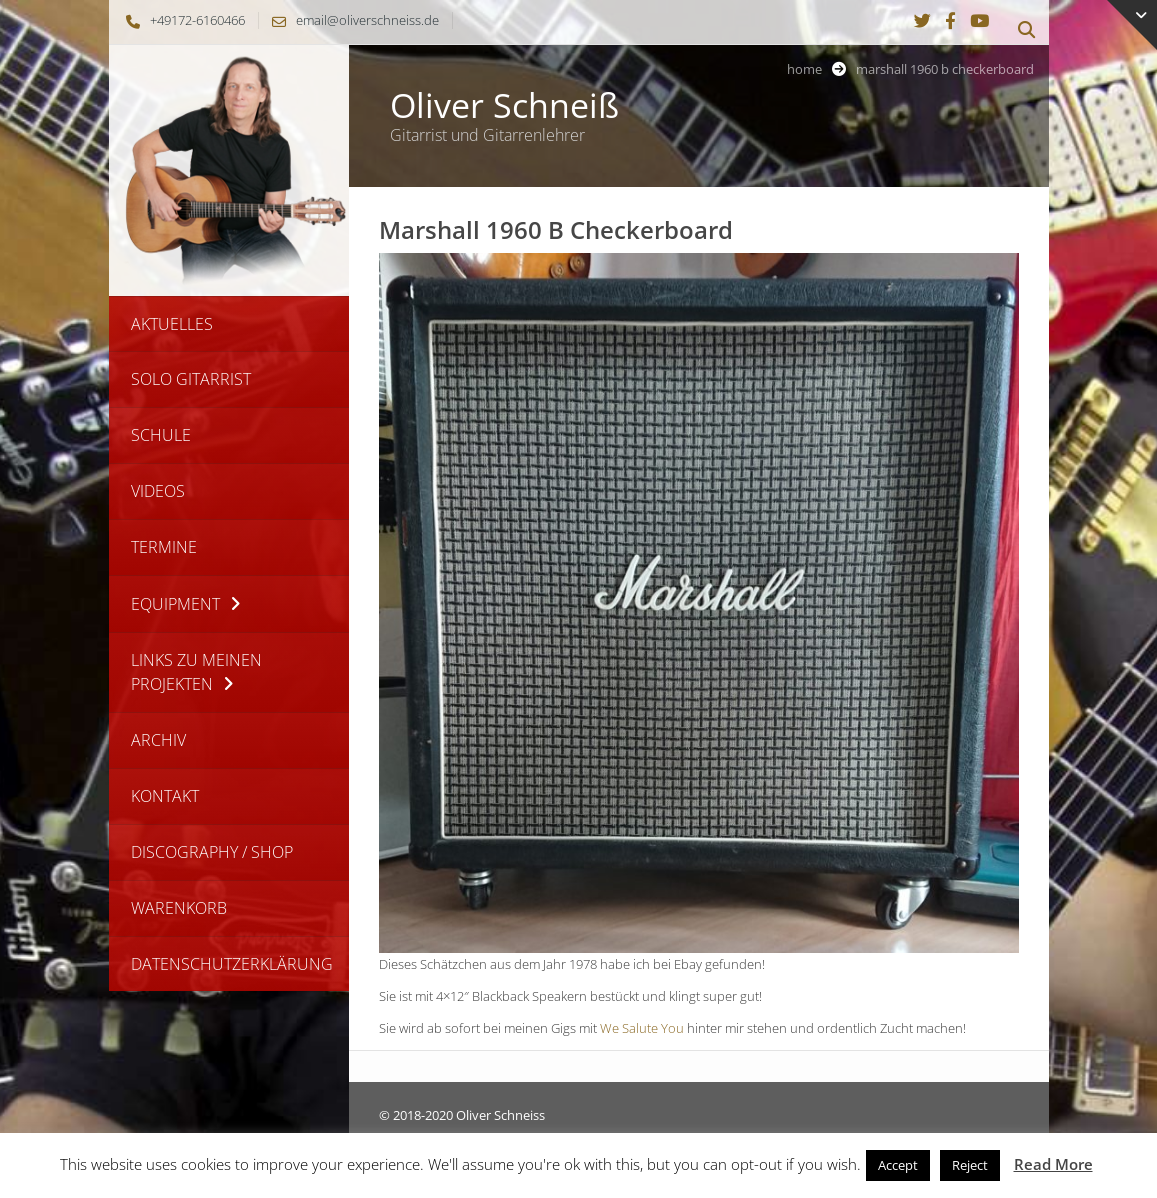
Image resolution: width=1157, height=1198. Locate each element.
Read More (1053, 1164)
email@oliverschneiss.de (350, 20)
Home (804, 69)
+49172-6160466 (180, 20)
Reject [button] (970, 1165)
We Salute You (642, 1028)
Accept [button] (898, 1165)
